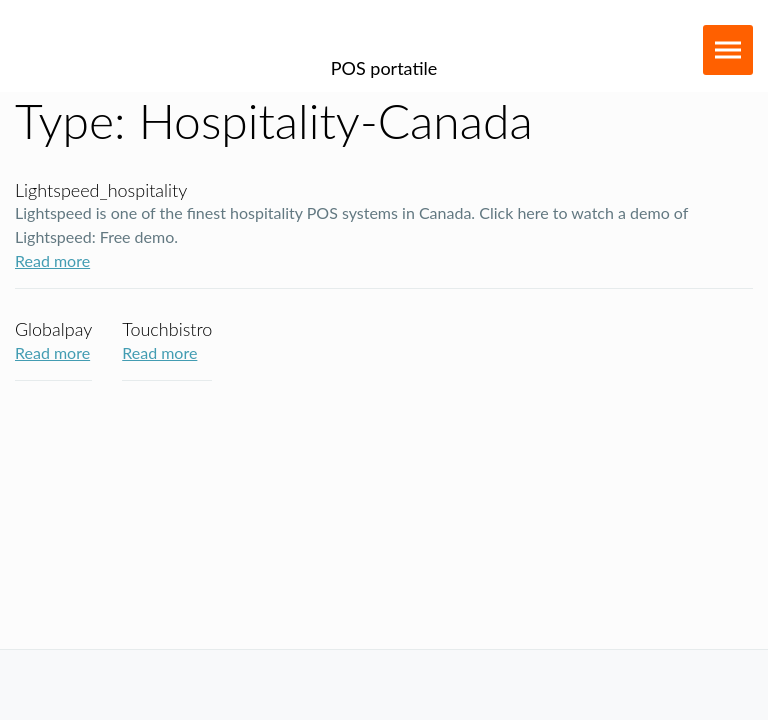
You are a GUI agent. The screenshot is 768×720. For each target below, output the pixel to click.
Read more (52, 260)
